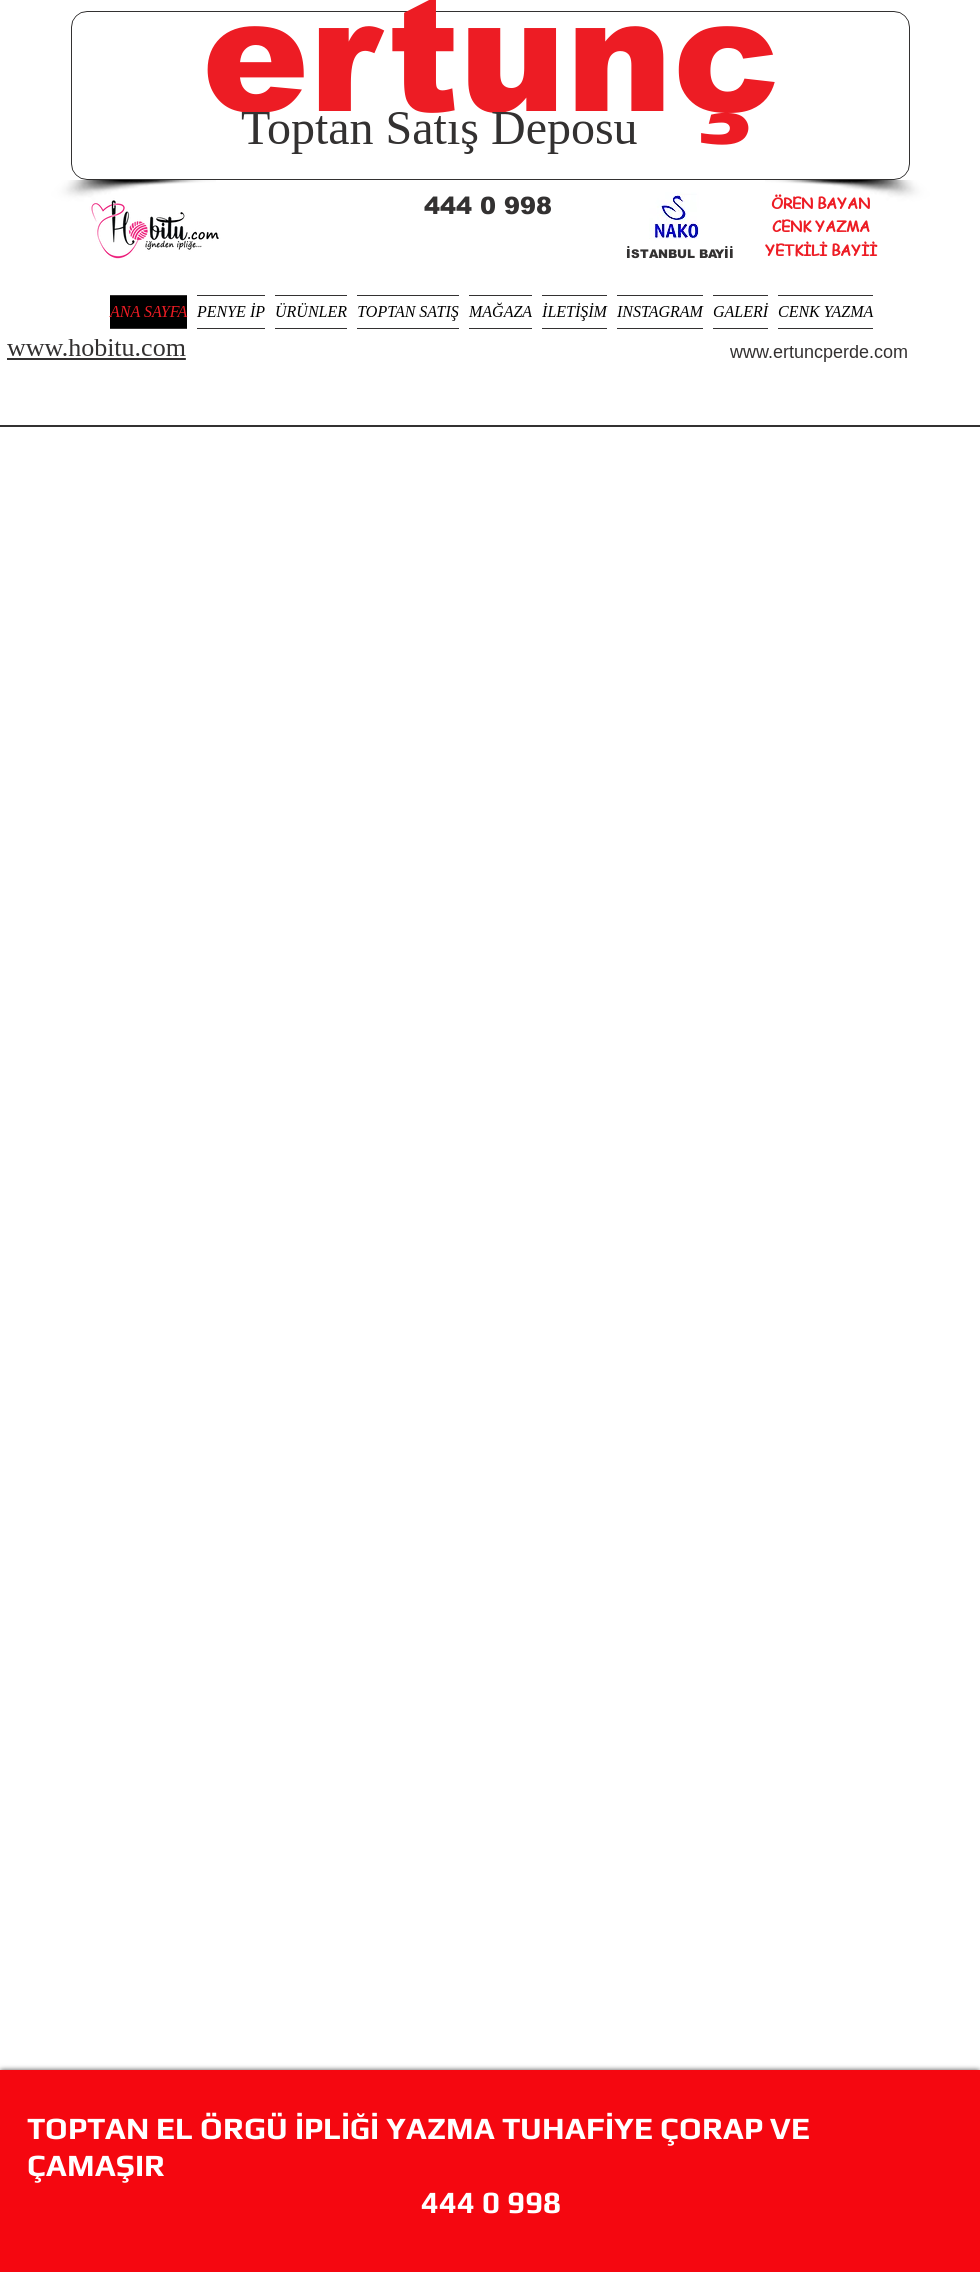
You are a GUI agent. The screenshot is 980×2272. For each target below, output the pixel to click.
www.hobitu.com (96, 347)
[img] (693, 504)
